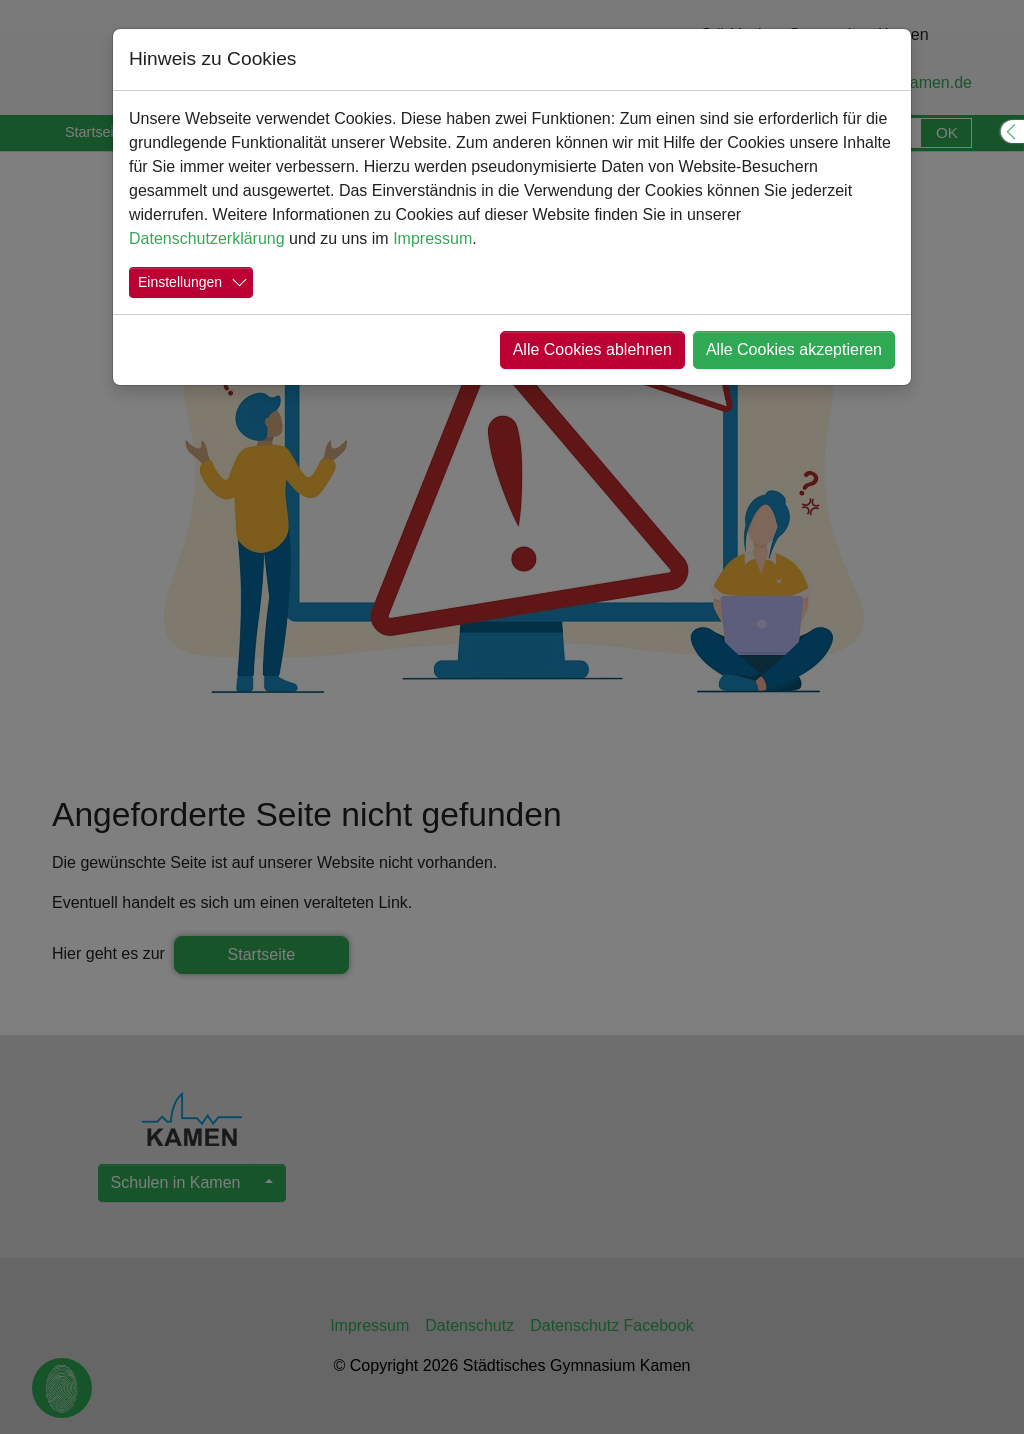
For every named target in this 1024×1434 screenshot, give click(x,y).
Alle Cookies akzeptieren (794, 349)
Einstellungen (180, 282)
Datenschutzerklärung (207, 238)
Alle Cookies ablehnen (592, 349)
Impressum (432, 238)
